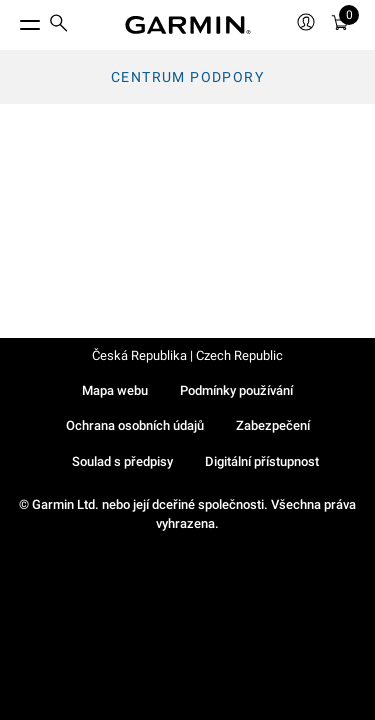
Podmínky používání (236, 390)
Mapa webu (115, 390)
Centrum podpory (187, 77)
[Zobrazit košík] (340, 25)
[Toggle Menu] (12, 20)
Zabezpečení (273, 425)
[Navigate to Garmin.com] (188, 25)
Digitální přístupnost (262, 461)
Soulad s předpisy (122, 461)
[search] (59, 25)
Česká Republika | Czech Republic (187, 355)
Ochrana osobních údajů (135, 425)
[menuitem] (59, 25)
